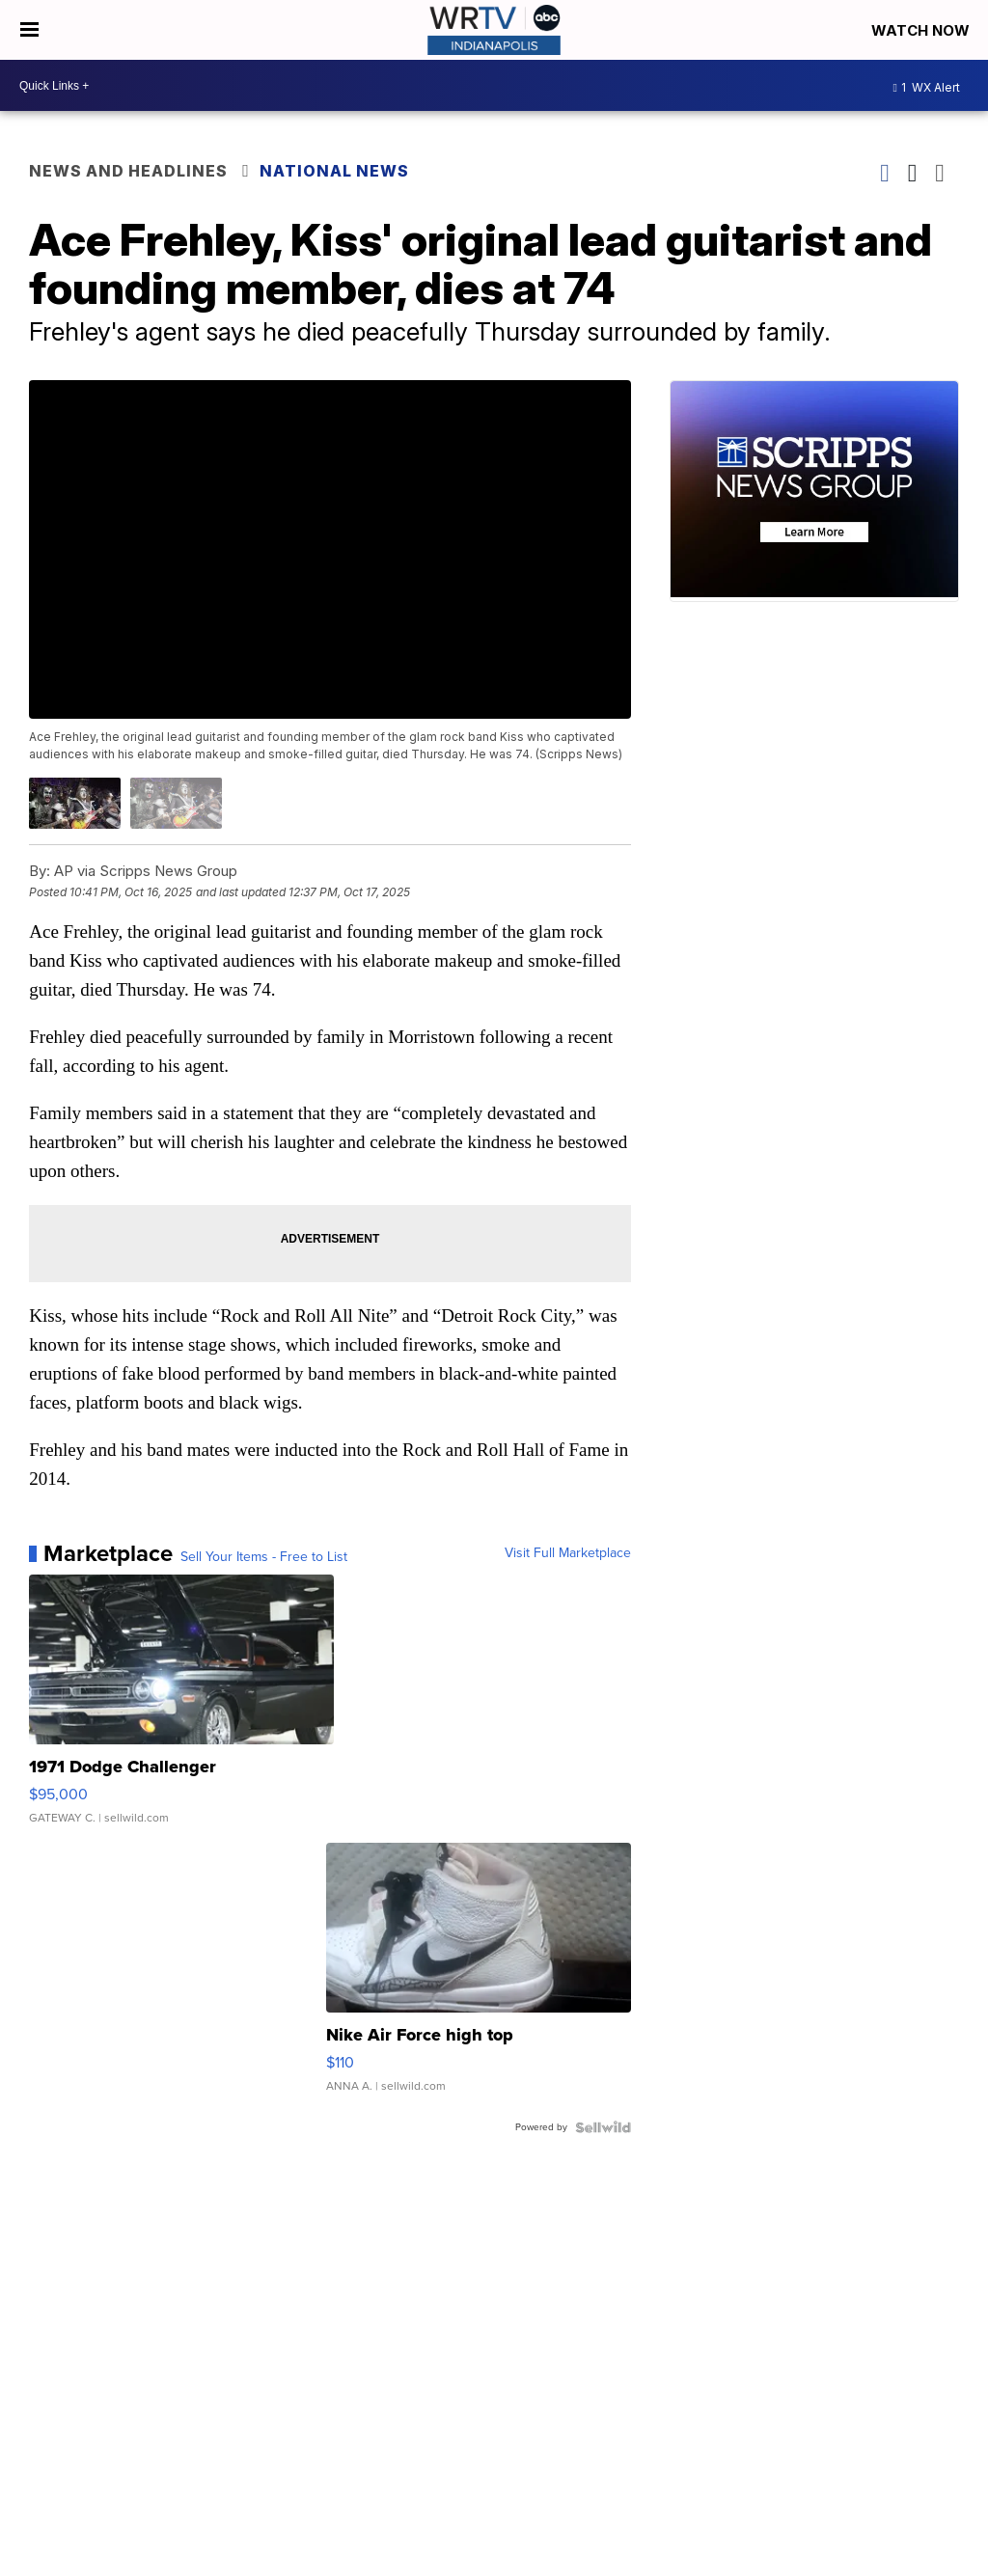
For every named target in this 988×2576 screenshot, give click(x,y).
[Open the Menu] (29, 30)
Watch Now (922, 30)
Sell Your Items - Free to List (263, 1557)
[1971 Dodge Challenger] (181, 1709)
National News (334, 170)
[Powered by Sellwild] (603, 2127)
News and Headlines (128, 170)
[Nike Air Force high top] (478, 1977)
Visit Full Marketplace (568, 1553)
